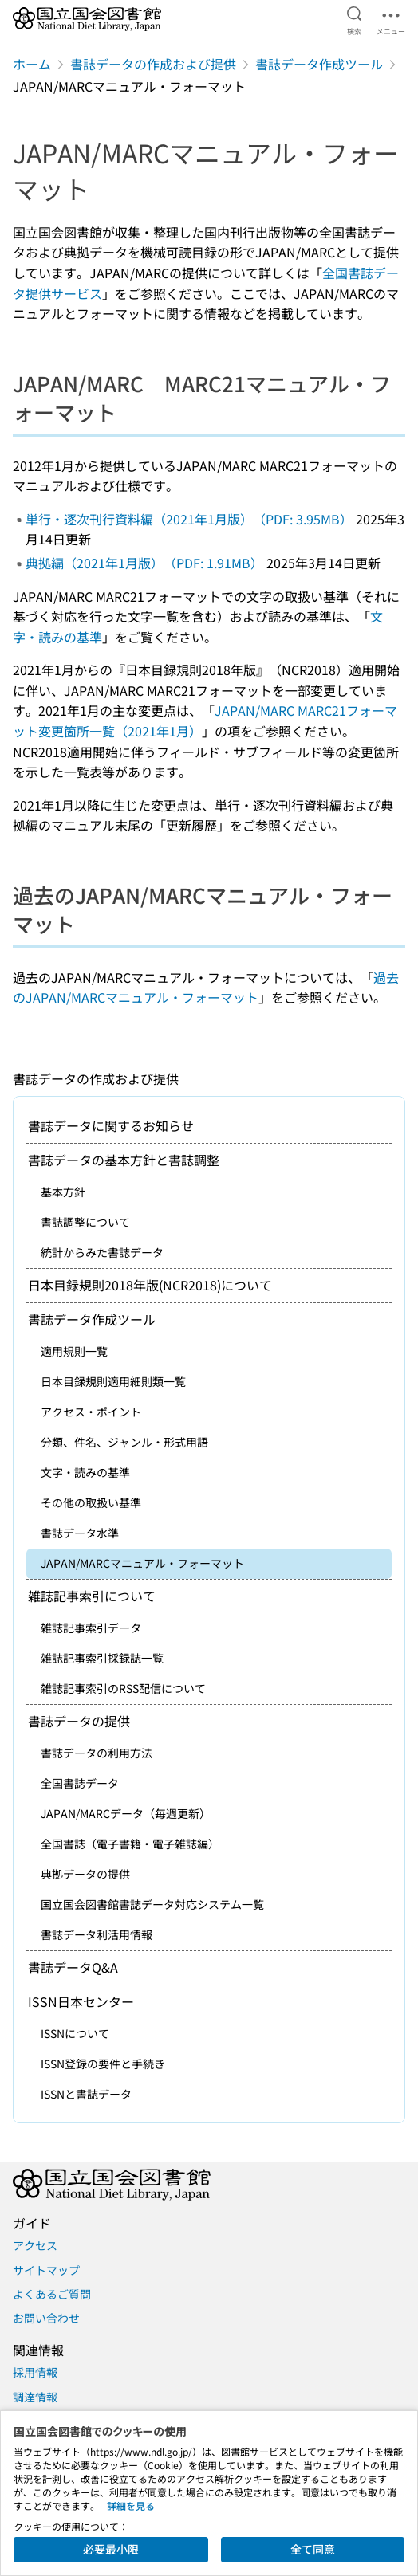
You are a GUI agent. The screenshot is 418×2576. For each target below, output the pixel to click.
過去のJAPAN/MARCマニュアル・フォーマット (206, 987)
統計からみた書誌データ (102, 1252)
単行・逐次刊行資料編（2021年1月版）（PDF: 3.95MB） (189, 518)
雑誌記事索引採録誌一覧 (102, 1658)
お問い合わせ (46, 2318)
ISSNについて (75, 2033)
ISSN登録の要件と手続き (103, 2063)
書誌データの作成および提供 (153, 63)
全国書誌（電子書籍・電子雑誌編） (130, 1844)
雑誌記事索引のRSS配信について (123, 1688)
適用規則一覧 (74, 1351)
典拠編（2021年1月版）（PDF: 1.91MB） (144, 562)
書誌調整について (85, 1222)
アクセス (35, 2245)
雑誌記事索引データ (91, 1628)
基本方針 (63, 1192)
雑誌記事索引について (92, 1595)
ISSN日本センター (81, 2001)
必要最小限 (111, 2549)
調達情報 (35, 2397)
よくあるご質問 (52, 2294)
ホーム (32, 63)
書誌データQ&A (73, 1967)
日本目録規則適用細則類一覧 (113, 1381)
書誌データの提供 (79, 1720)
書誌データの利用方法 (96, 1753)
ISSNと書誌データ (86, 2094)
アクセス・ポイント (91, 1412)
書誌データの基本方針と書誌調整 (123, 1159)
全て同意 (312, 2549)
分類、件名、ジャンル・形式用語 (124, 1442)
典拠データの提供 (85, 1874)
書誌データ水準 (80, 1533)
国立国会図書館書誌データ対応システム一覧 (152, 1904)
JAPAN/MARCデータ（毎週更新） (126, 1813)
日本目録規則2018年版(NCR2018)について (150, 1284)
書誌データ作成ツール (319, 63)
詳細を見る (131, 2505)
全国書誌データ (80, 1783)
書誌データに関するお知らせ (111, 1125)
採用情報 (35, 2372)
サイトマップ (46, 2270)
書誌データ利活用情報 (96, 1934)
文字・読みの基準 (85, 1472)
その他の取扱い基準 (91, 1502)
